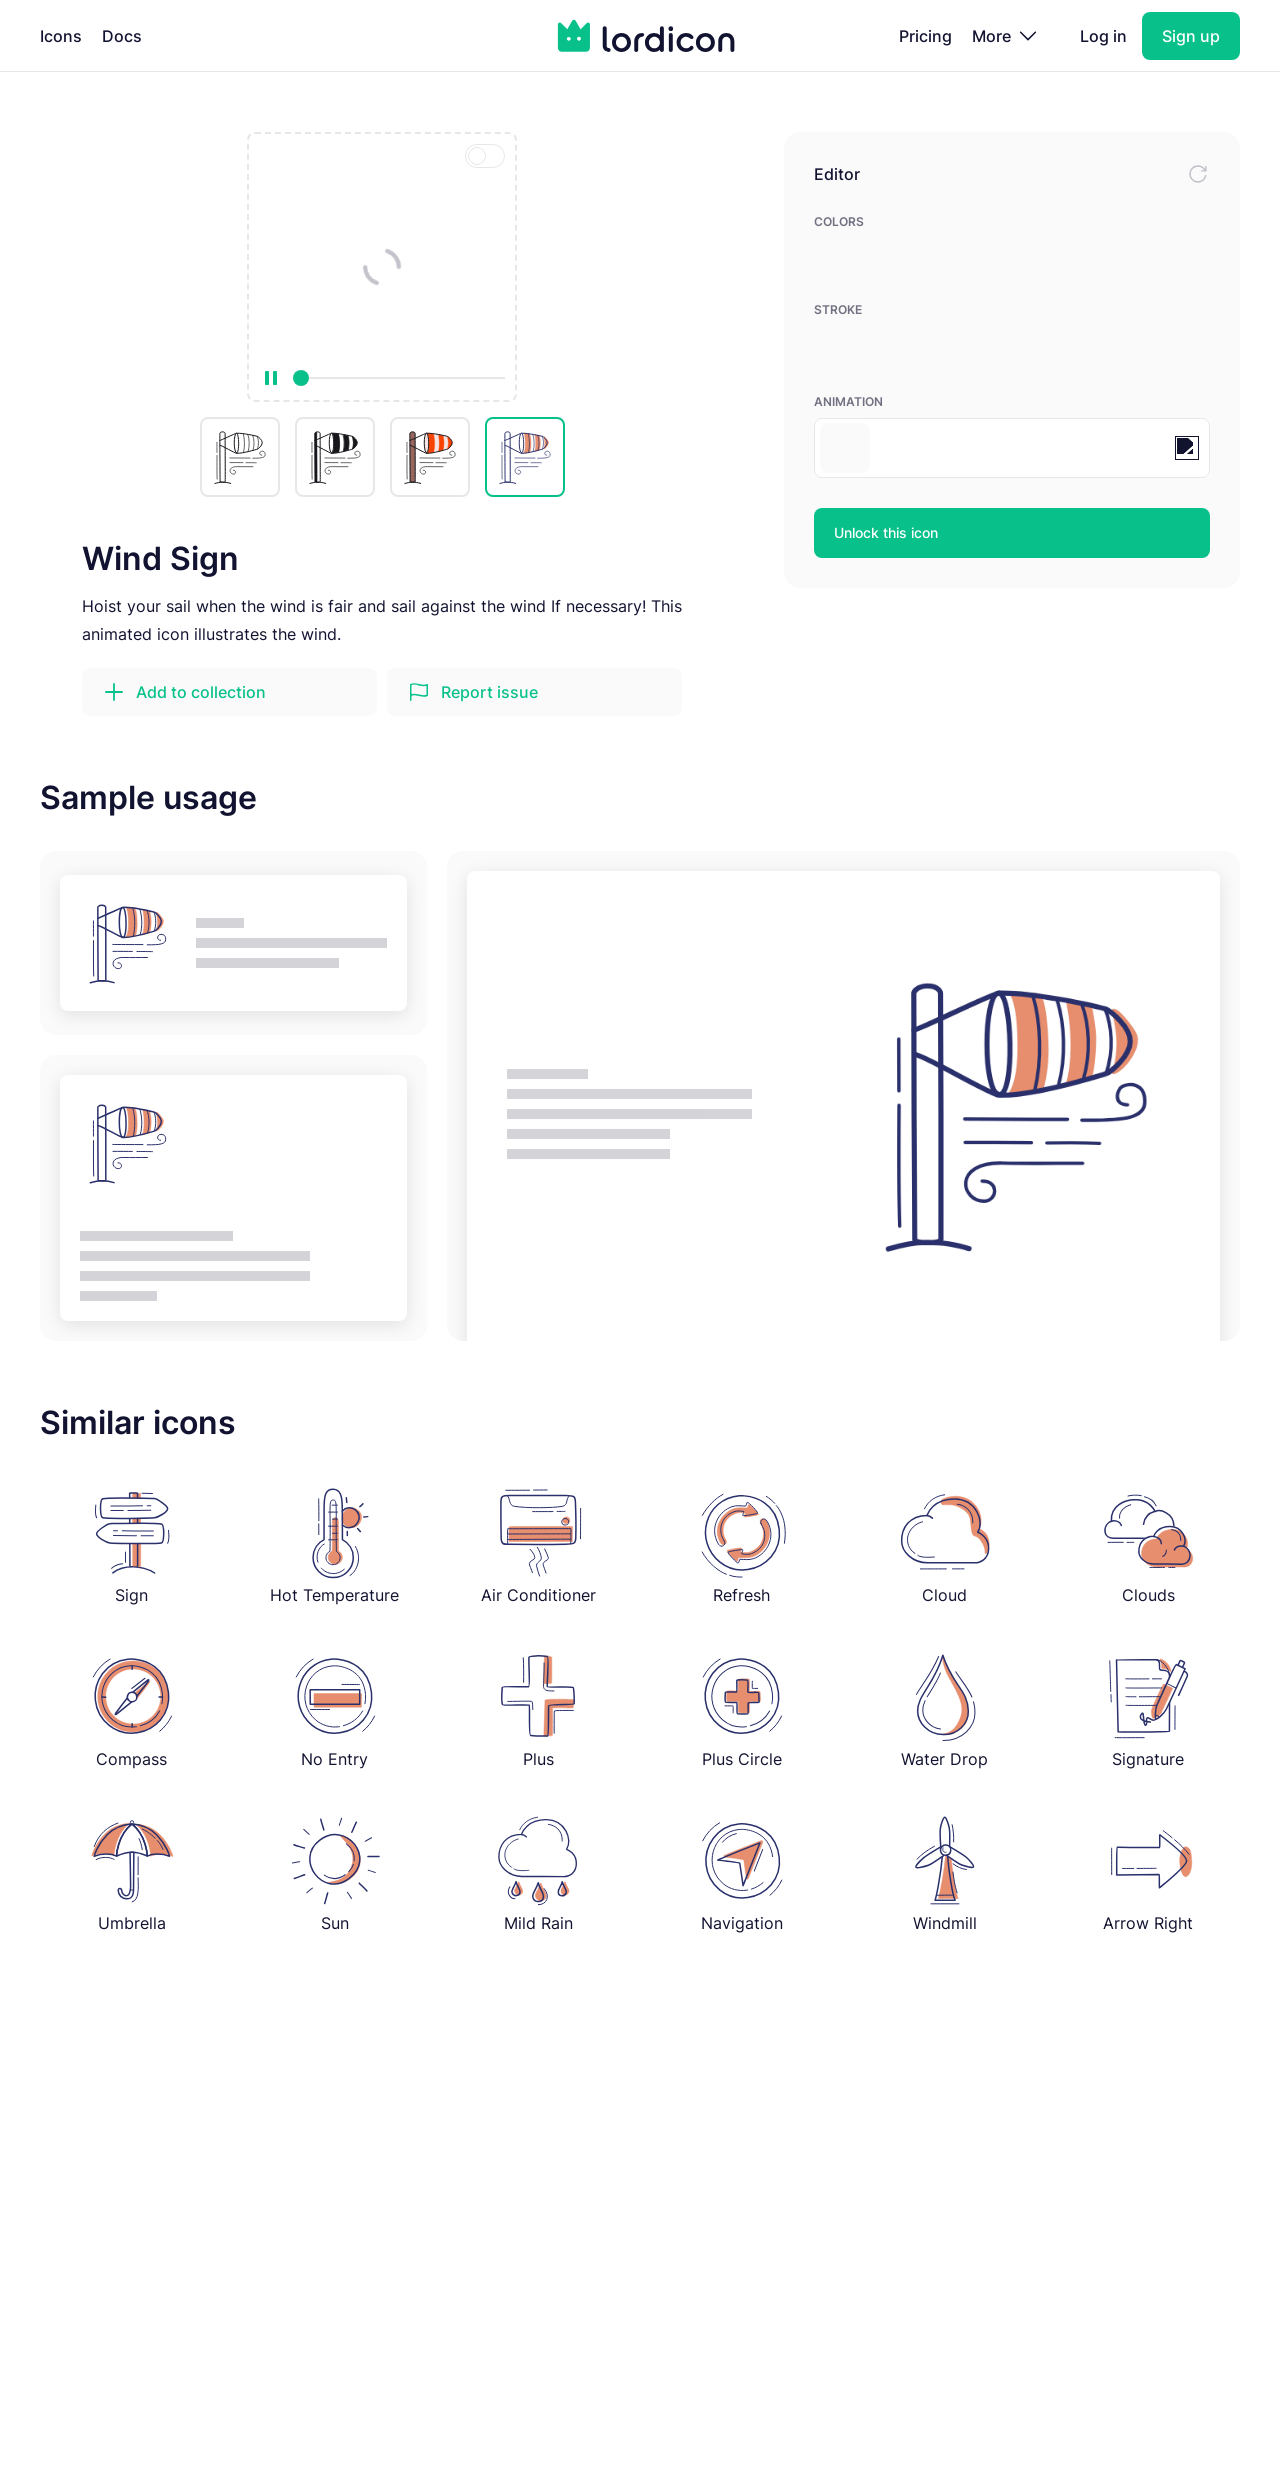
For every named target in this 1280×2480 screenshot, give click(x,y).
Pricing (925, 36)
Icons (61, 36)
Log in (1103, 36)
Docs (122, 36)
